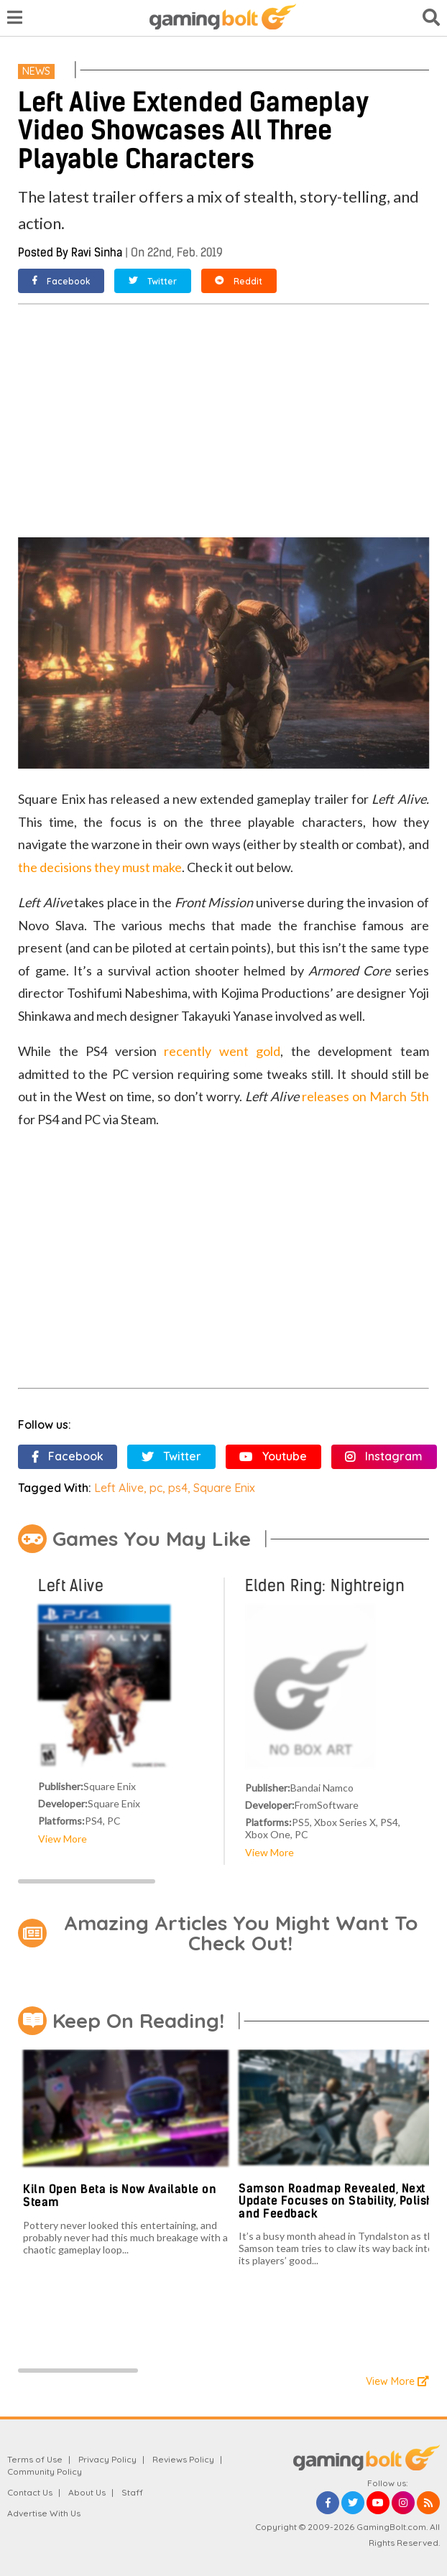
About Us (87, 2492)
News (36, 71)
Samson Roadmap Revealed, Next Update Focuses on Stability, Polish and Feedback (336, 2201)
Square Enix (224, 1488)
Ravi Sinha (96, 252)
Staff (132, 2492)
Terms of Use (35, 2459)
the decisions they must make (100, 867)
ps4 (178, 1488)
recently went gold (222, 1051)
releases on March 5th (365, 1096)
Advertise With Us (43, 2513)
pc (155, 1488)
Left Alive (119, 1488)
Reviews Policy (183, 2459)
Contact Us (29, 2492)
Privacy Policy (107, 2459)
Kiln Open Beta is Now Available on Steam (119, 2195)
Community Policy (44, 2471)
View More (62, 1839)
